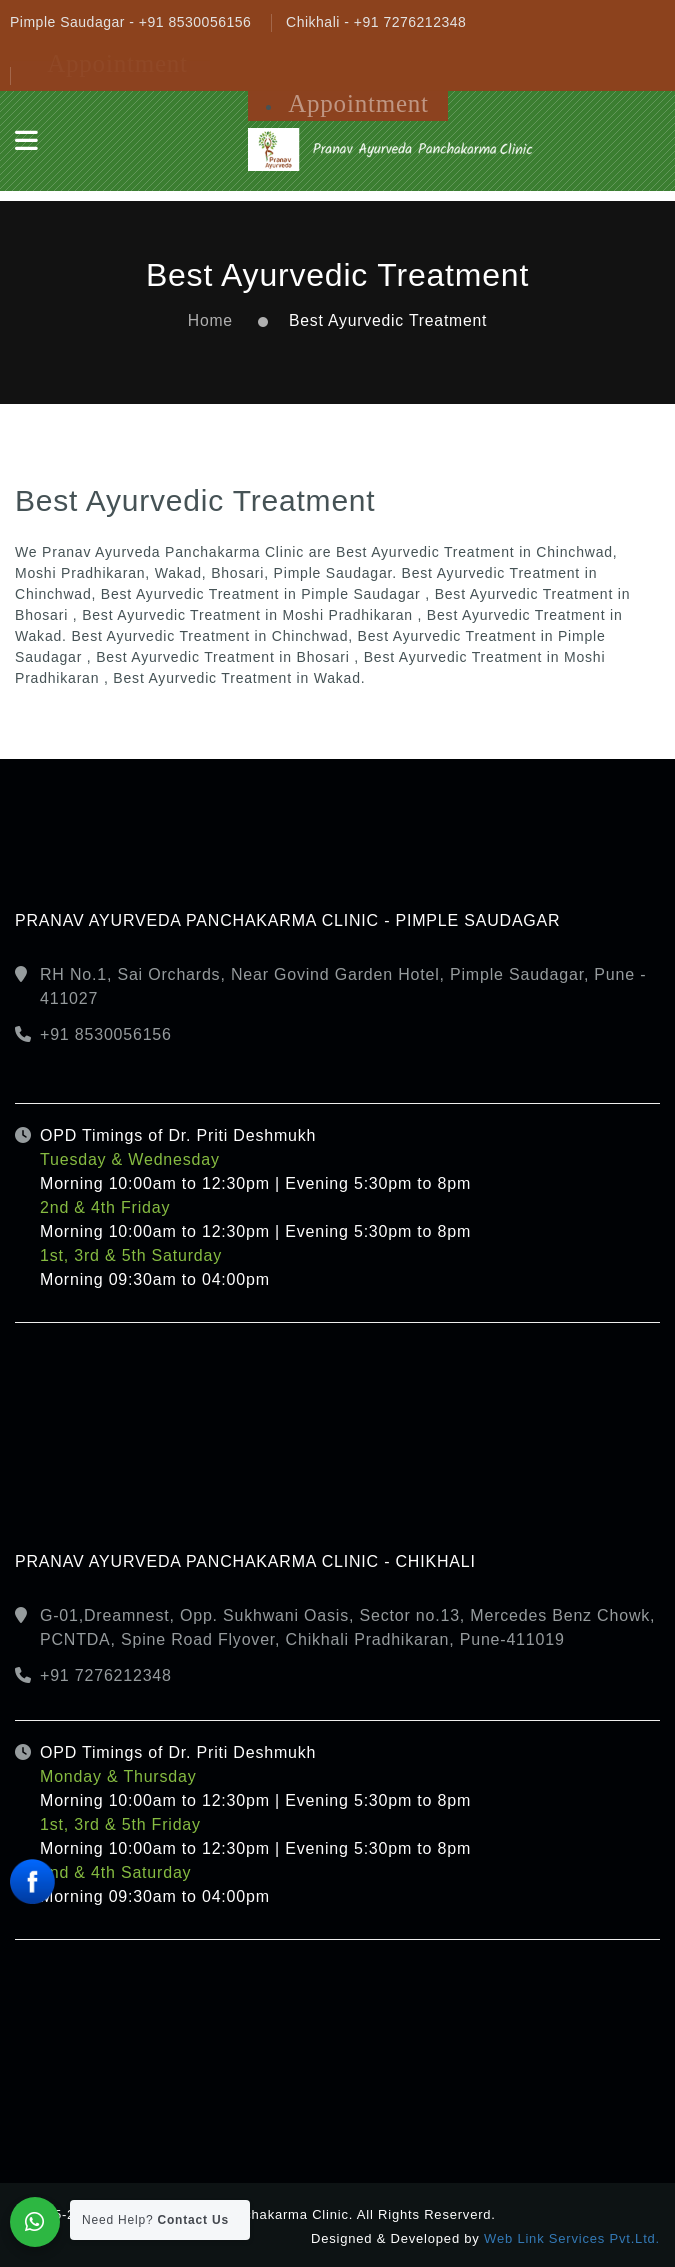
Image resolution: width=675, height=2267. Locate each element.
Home (210, 320)
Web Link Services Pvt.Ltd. (572, 2238)
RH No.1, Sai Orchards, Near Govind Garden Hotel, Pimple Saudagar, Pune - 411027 (343, 986)
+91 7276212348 (106, 1675)
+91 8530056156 (106, 1034)
